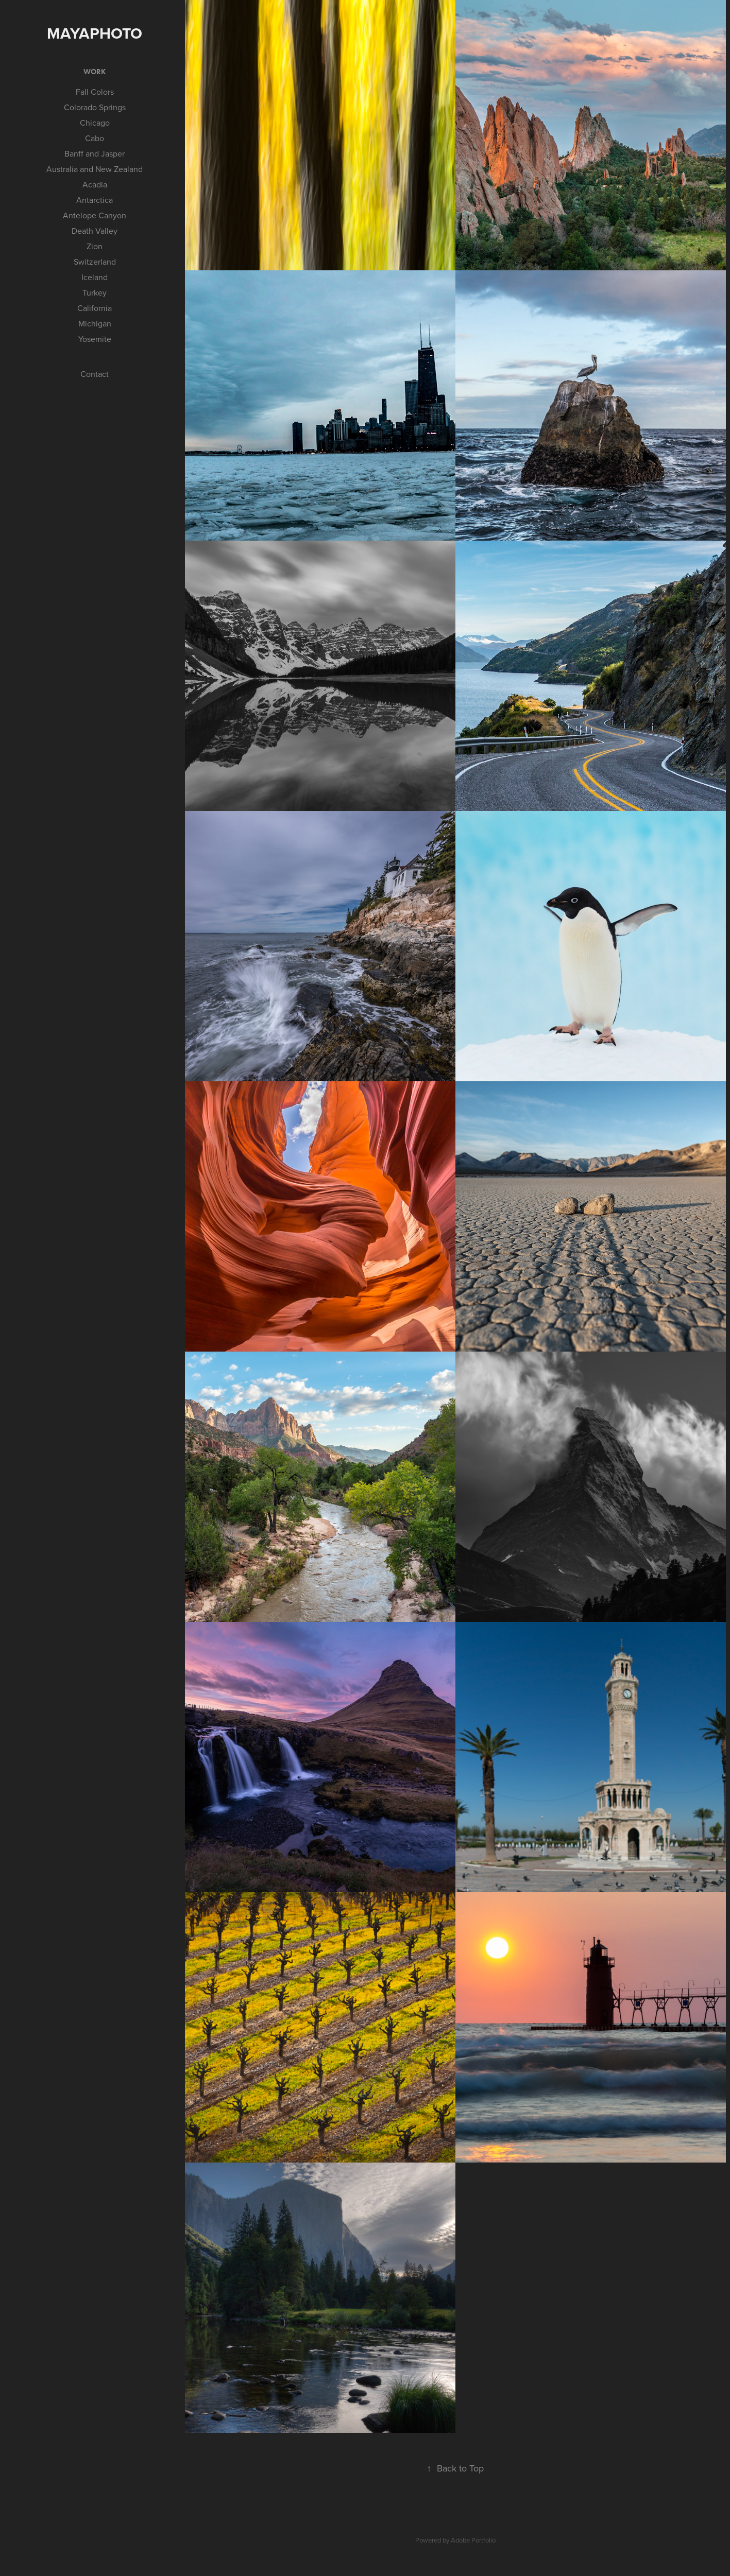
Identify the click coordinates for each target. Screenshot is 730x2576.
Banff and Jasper (94, 153)
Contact (94, 373)
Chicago (95, 122)
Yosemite (94, 338)
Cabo (94, 138)
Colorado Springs (95, 107)
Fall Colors (95, 91)
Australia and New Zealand (94, 169)
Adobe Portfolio (473, 2540)
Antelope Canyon (94, 215)
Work (94, 71)
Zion (95, 246)
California (94, 308)
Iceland (94, 277)
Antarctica (94, 199)
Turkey (94, 292)
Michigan (94, 323)
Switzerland (95, 261)
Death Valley (94, 230)
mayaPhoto (94, 33)
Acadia (94, 184)
